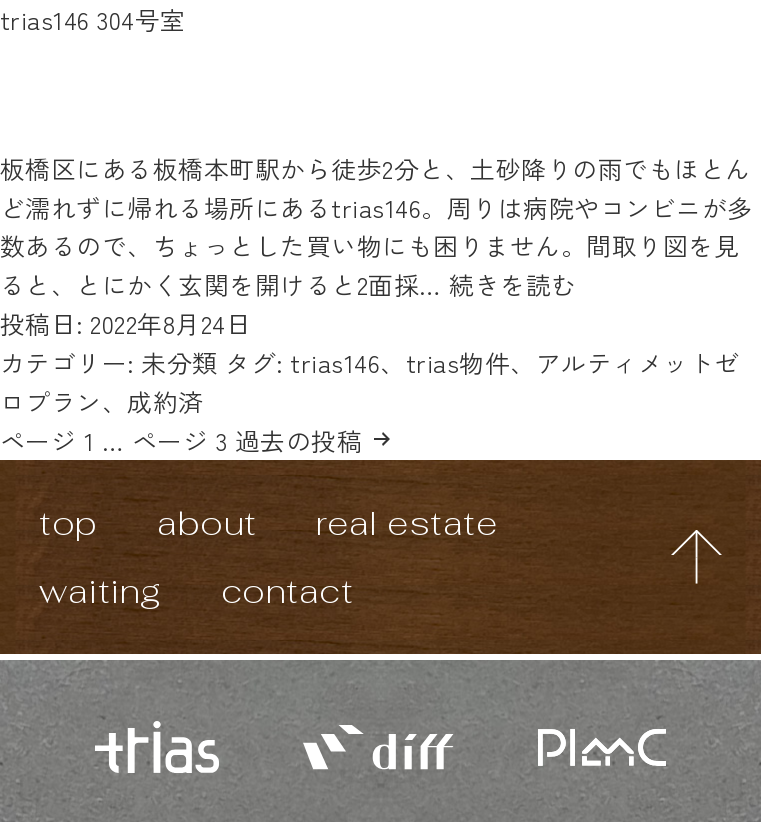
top (68, 522)
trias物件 (458, 362)
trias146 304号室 (93, 19)
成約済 (165, 401)
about (206, 522)
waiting (100, 590)
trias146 (335, 362)
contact (287, 590)
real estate (406, 522)
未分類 (179, 362)
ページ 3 (179, 440)
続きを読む (512, 284)
